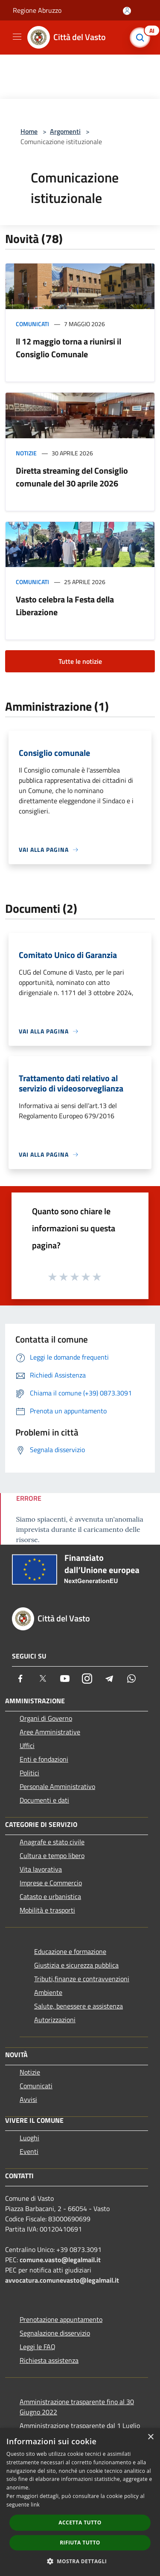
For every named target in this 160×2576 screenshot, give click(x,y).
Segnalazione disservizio (55, 2333)
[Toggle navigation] (17, 37)
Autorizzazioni (55, 2019)
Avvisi (28, 2099)
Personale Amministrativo (57, 1786)
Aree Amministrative (50, 1732)
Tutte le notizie (80, 661)
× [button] (150, 2437)
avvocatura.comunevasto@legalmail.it (62, 2280)
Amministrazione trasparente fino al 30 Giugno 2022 (77, 2407)
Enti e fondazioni (44, 1759)
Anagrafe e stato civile (52, 1842)
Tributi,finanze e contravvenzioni (81, 1979)
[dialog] (80, 2502)
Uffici (27, 1745)
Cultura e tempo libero (52, 1855)
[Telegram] (109, 1678)
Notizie (26, 453)
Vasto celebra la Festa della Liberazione (65, 606)
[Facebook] (20, 1678)
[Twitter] (42, 1678)
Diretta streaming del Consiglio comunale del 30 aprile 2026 (72, 477)
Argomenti (65, 131)
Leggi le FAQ (37, 2347)
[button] (80, 2561)
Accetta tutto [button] (79, 2522)
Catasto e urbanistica (50, 1896)
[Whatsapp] (131, 1678)
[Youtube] (64, 1678)
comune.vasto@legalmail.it (60, 2260)
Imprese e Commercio (51, 1883)
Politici (29, 1773)
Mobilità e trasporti (47, 1910)
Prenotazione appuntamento (61, 2319)
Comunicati (32, 323)
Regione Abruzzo (37, 10)
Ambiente (48, 1992)
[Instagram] (87, 1678)
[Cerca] (142, 37)
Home (29, 131)
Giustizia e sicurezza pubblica (76, 1965)
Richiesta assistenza (49, 2360)
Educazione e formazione (70, 1951)
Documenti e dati (44, 1800)
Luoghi (29, 2138)
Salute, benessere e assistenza (78, 2006)
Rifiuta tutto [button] (80, 2542)
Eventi (29, 2151)
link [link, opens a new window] (35, 2504)
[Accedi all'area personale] (127, 11)
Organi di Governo (46, 1718)
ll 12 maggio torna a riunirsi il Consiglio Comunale (68, 348)
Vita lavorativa (41, 1869)
